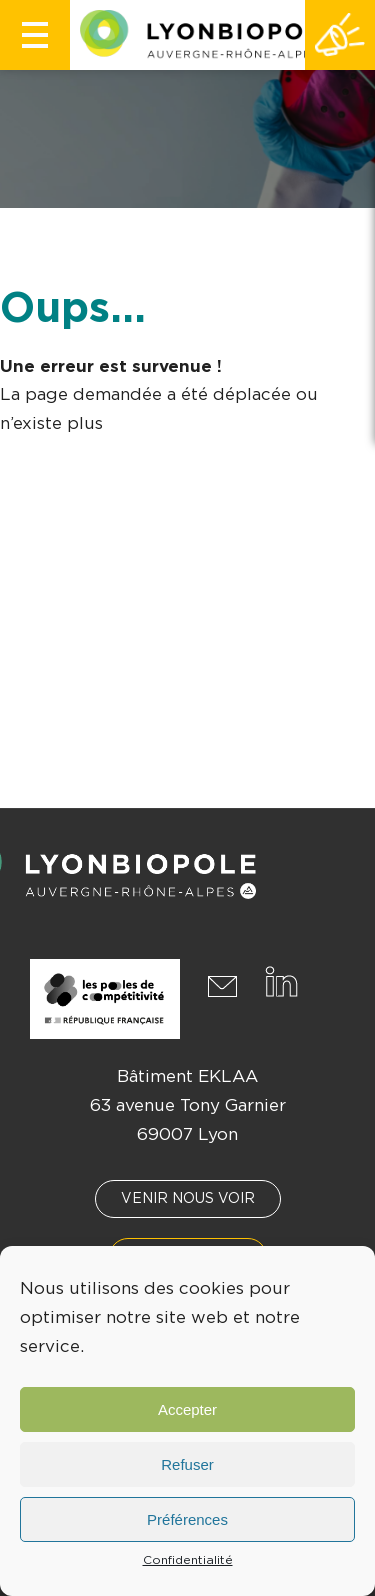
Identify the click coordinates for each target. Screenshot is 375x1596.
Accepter (187, 1409)
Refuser (187, 1464)
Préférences (187, 1519)
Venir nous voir (188, 1199)
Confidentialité (188, 1560)
